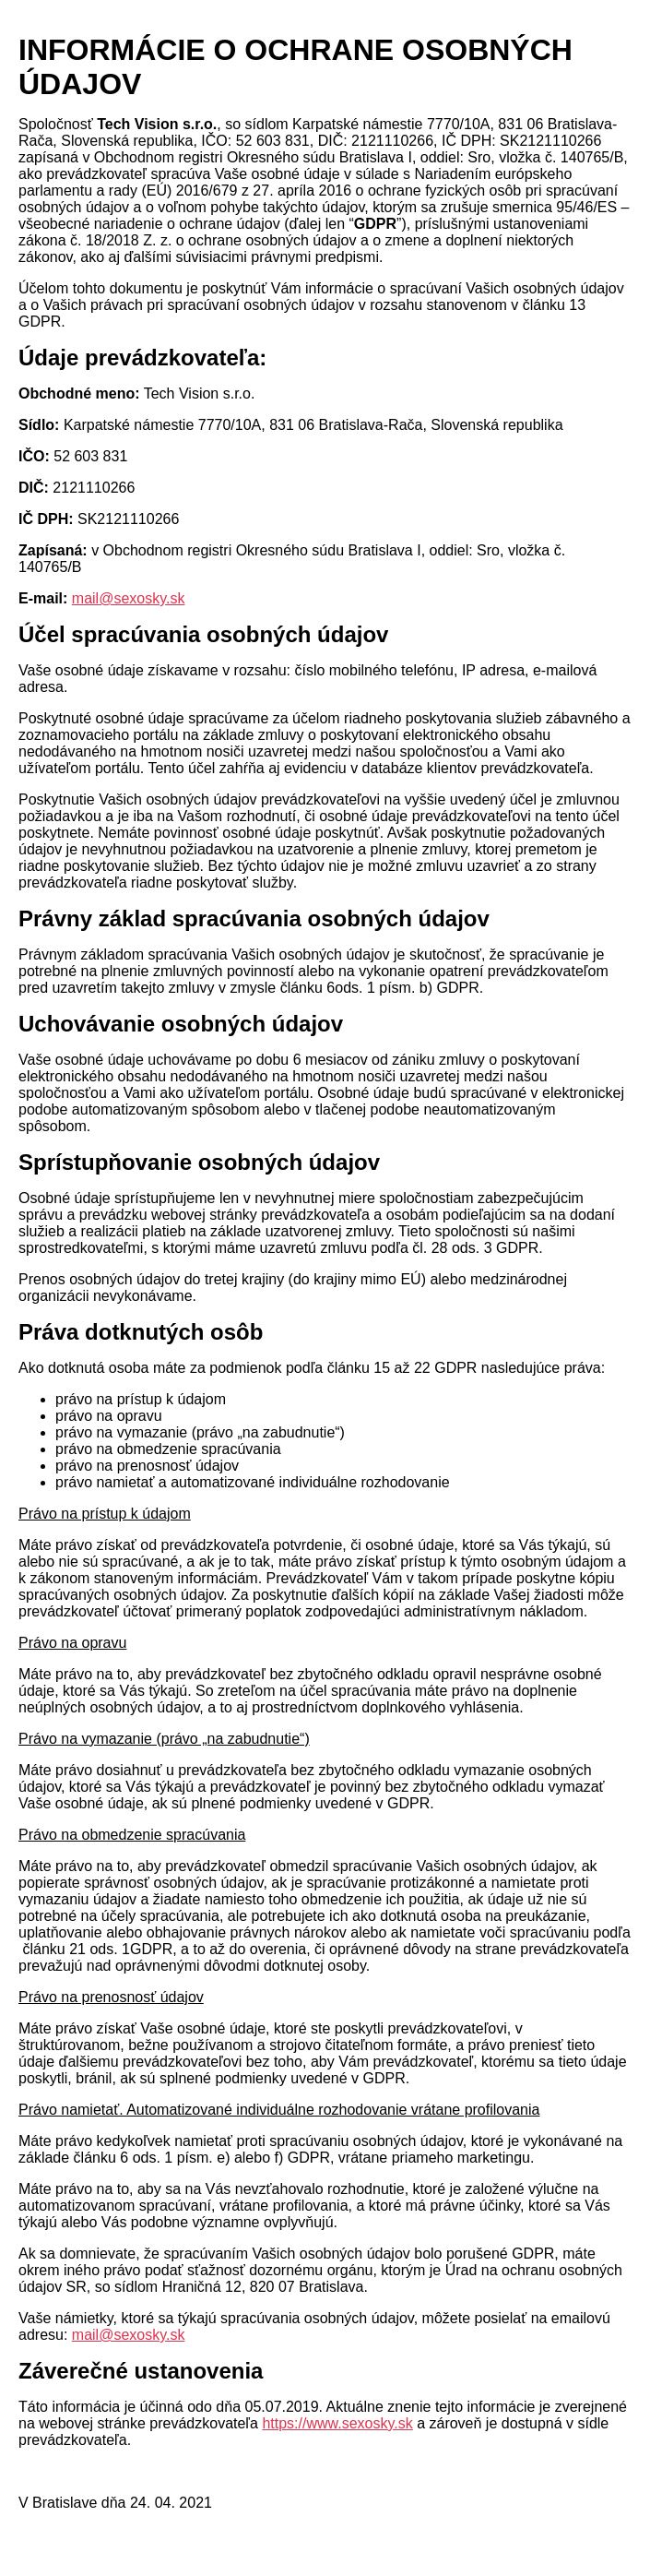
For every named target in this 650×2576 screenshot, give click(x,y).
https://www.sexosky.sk (337, 2423)
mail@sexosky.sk (128, 598)
